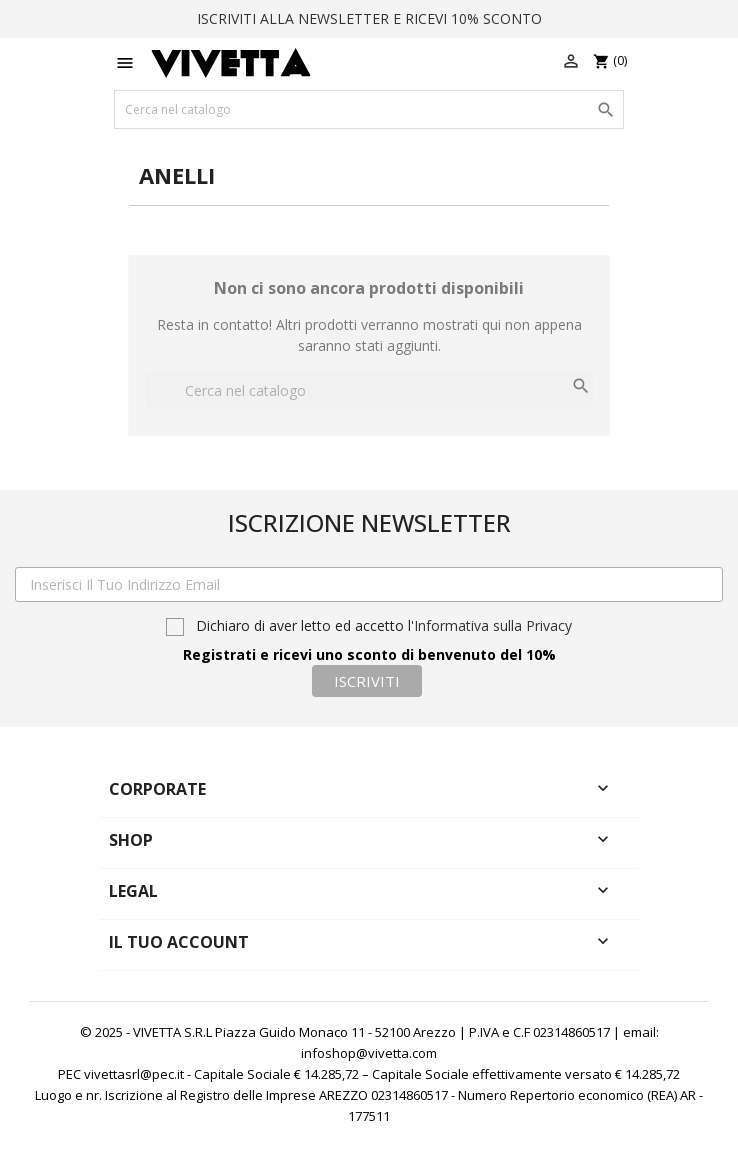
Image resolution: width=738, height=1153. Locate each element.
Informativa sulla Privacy (493, 625)
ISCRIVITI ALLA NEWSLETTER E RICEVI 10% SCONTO (369, 18)
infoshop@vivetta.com (369, 1053)
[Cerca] (369, 110)
